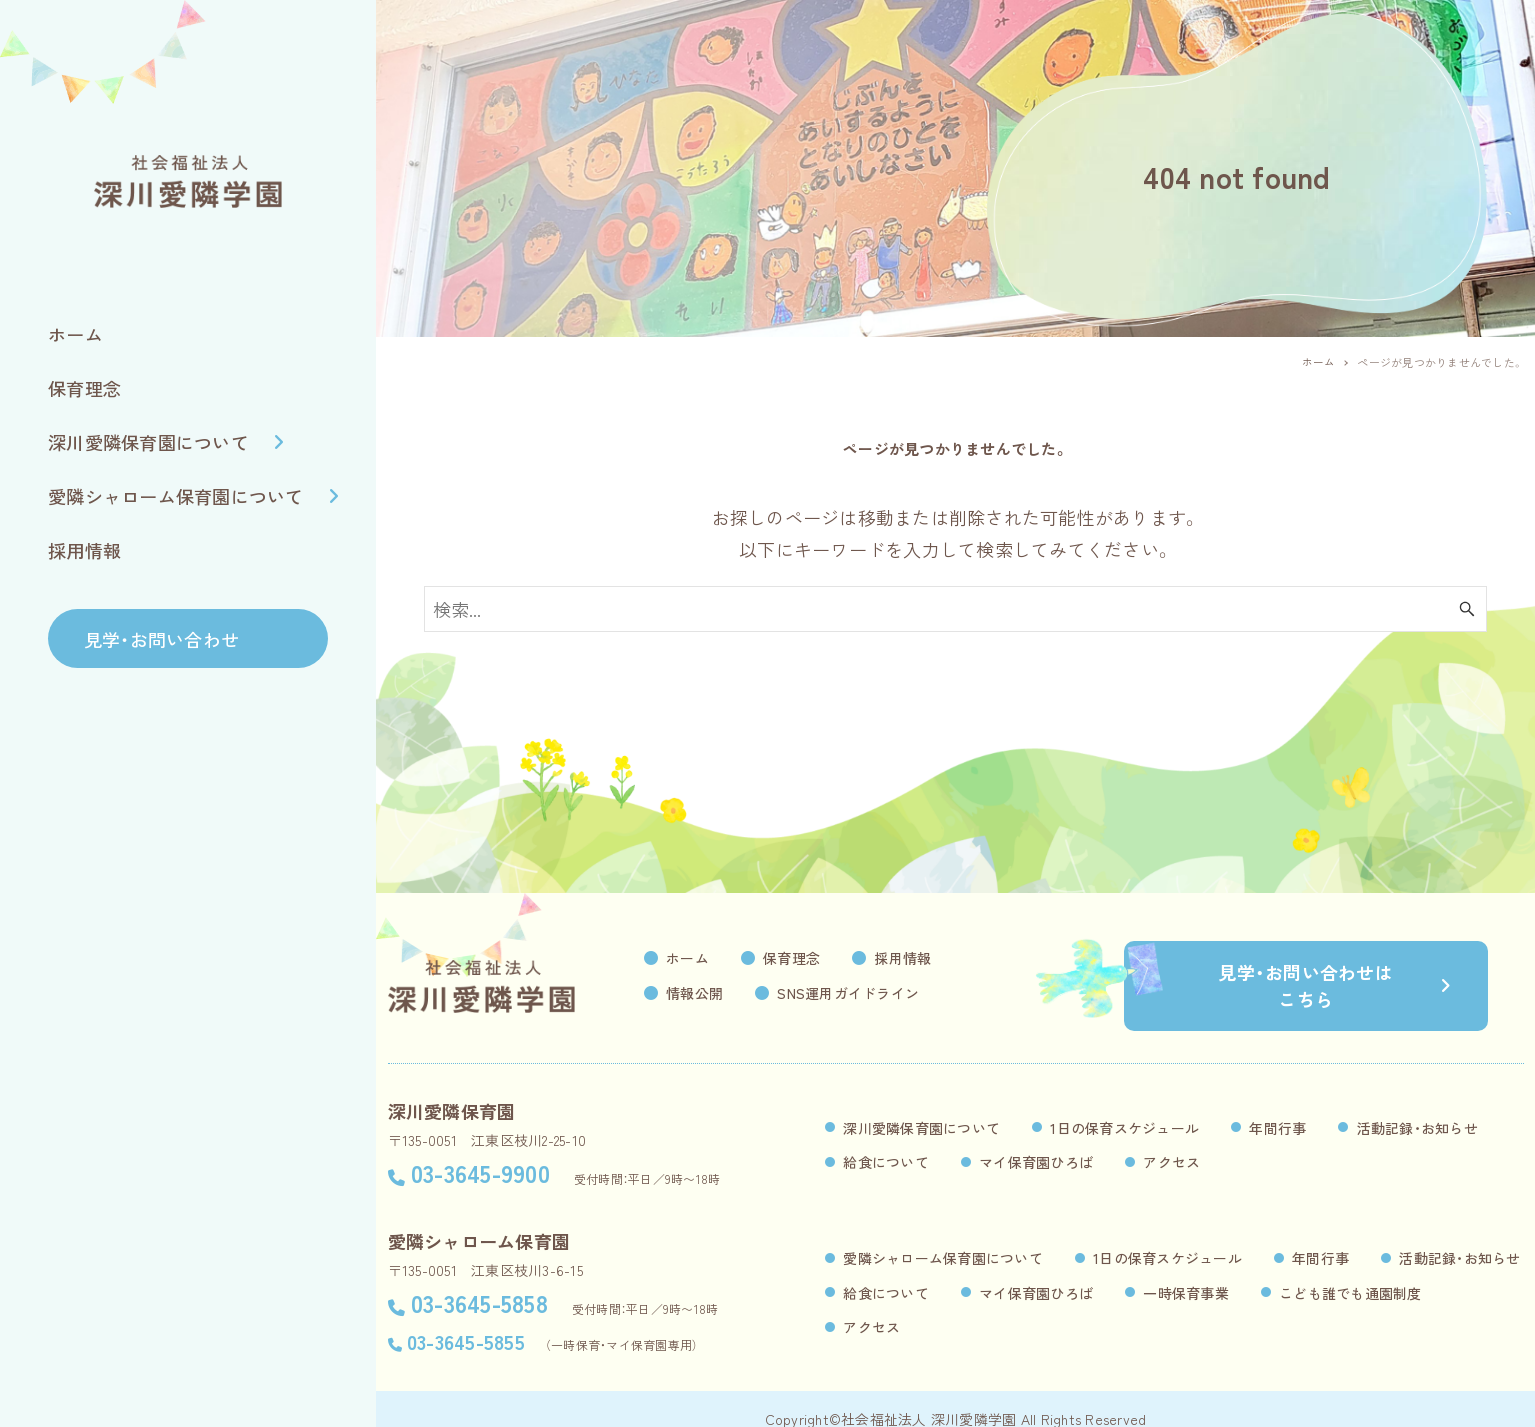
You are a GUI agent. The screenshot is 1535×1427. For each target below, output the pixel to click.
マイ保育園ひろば (1036, 1141)
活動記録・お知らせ (1417, 1107)
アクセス (1171, 1141)
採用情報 (940, 958)
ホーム (725, 958)
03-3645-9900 (480, 1151)
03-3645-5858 (479, 1281)
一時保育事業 (1186, 1272)
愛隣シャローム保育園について (943, 1237)
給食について (886, 1141)
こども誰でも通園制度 (1350, 1272)
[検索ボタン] (1467, 609)
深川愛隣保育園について (921, 1107)
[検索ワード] (955, 609)
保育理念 (829, 958)
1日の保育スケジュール (1124, 1107)
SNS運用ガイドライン (886, 993)
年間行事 (1277, 1107)
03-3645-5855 (466, 1320)
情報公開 (732, 993)
